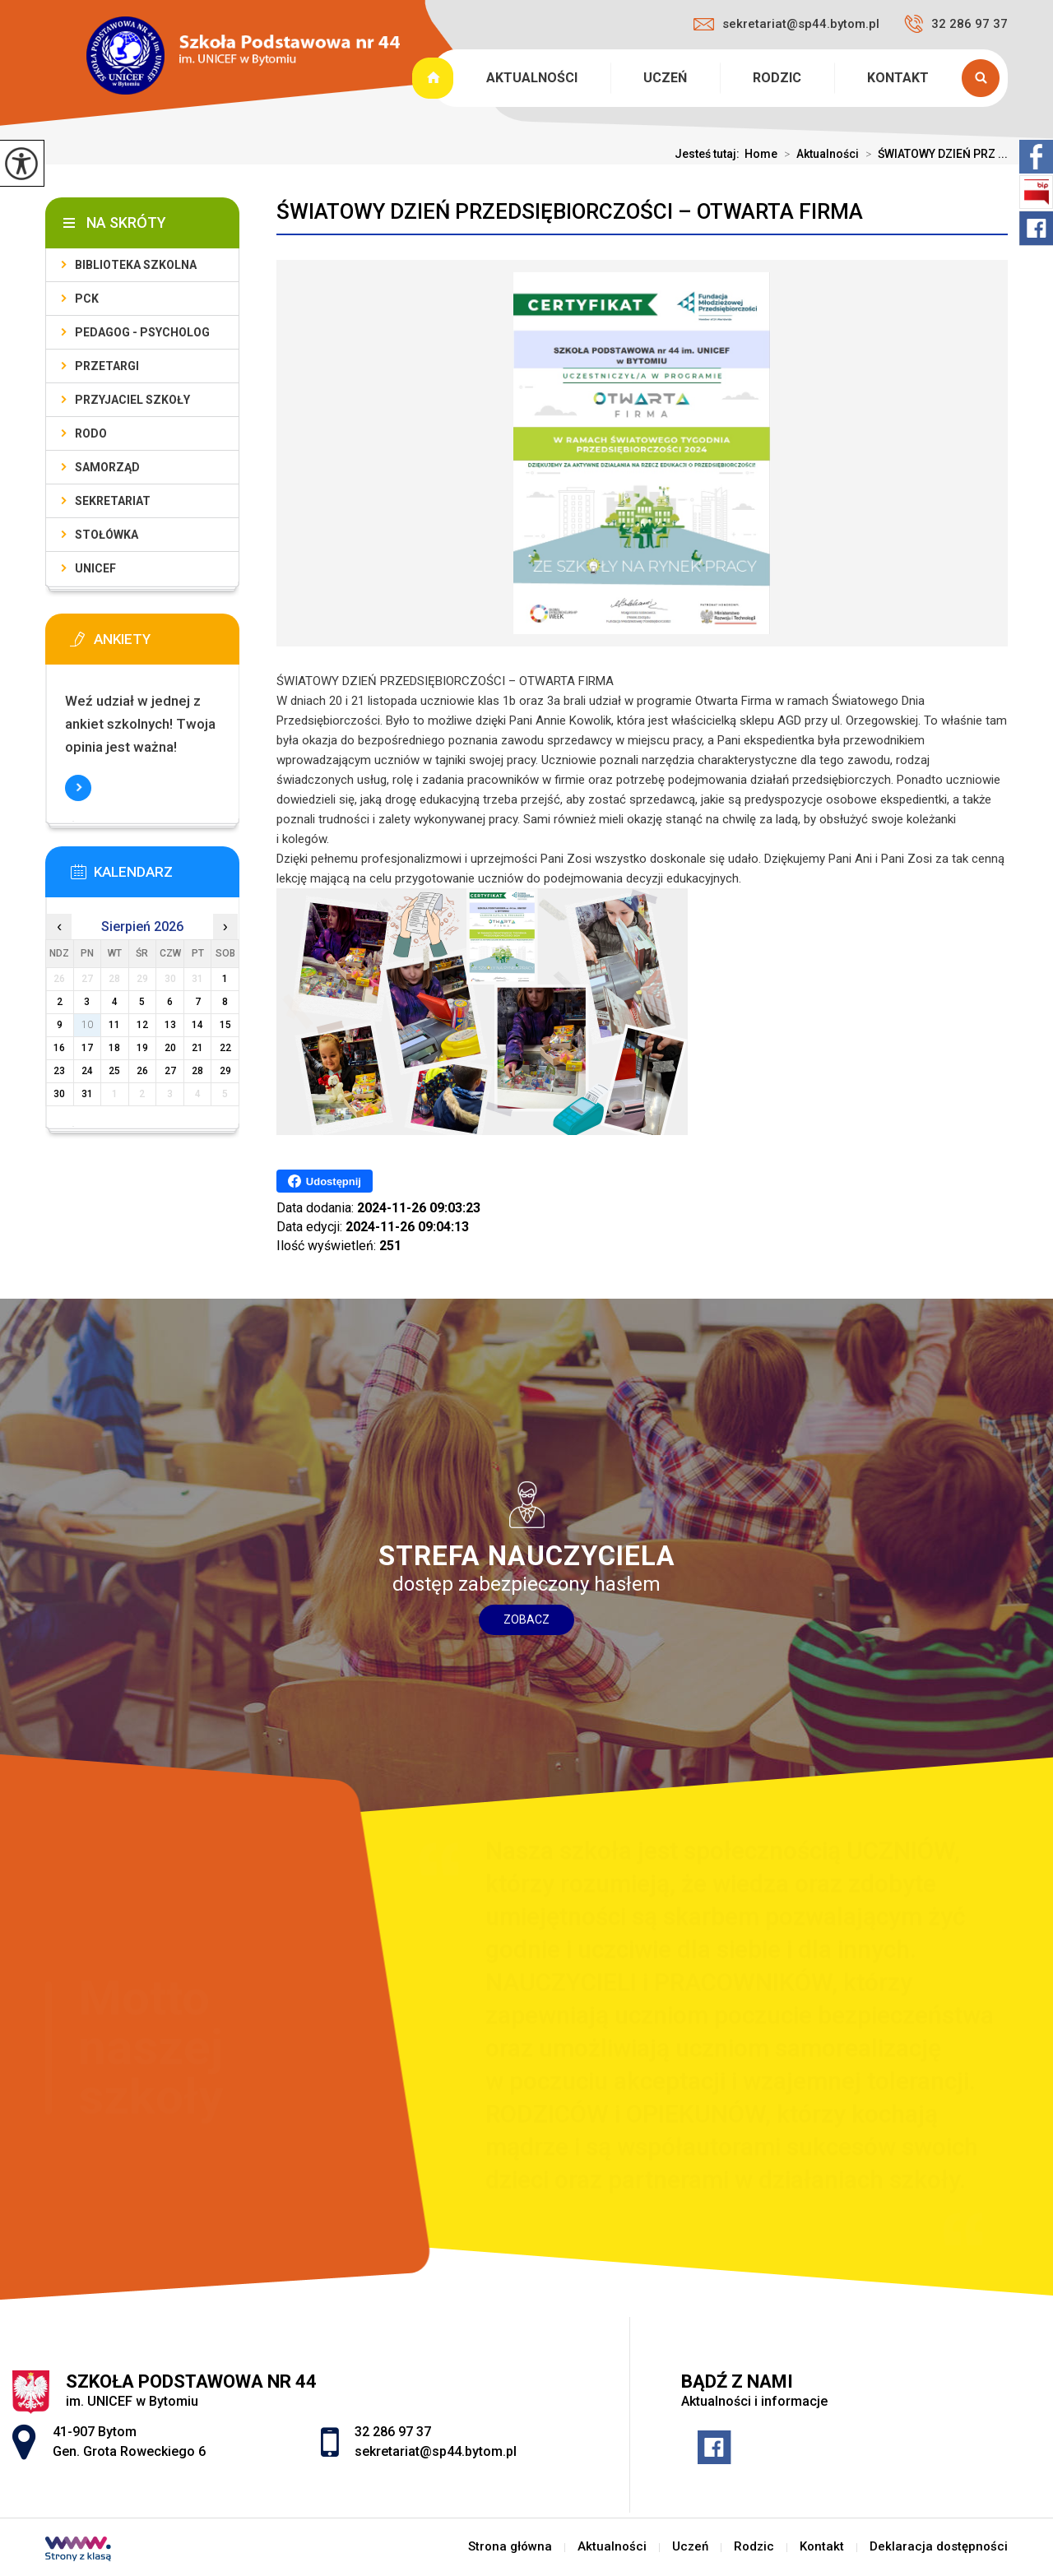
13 (170, 1025)
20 (170, 1048)
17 (87, 1048)
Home (761, 154)
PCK (87, 298)
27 (170, 1071)
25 (114, 1071)
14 (197, 1025)
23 (59, 1071)
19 (142, 1048)
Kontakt (898, 78)
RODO (91, 433)
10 (87, 1025)
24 (87, 1071)
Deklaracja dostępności (939, 2547)
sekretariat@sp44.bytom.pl (786, 23)
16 (59, 1048)
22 (225, 1048)
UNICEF (95, 568)
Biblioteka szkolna (136, 264)
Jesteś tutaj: (710, 154)
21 (197, 1048)
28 (197, 1071)
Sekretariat (113, 500)
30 (59, 1094)
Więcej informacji (78, 788)
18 (114, 1048)
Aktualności (532, 78)
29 (225, 1071)
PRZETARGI (107, 366)
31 (87, 1094)
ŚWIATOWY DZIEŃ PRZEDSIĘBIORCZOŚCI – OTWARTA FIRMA (569, 211)
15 (225, 1025)
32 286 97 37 (956, 24)
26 (142, 1071)
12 (142, 1025)
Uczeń (665, 78)
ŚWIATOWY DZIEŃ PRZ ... (933, 154)
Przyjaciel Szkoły (132, 399)
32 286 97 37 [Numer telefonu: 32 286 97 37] (393, 2431)
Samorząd (107, 467)
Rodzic (777, 78)
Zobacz (526, 1619)
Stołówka (106, 534)
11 (114, 1025)
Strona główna (434, 78)
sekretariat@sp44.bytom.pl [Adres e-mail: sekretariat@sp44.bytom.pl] (436, 2451)
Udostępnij (324, 1181)
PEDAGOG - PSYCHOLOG (142, 332)
